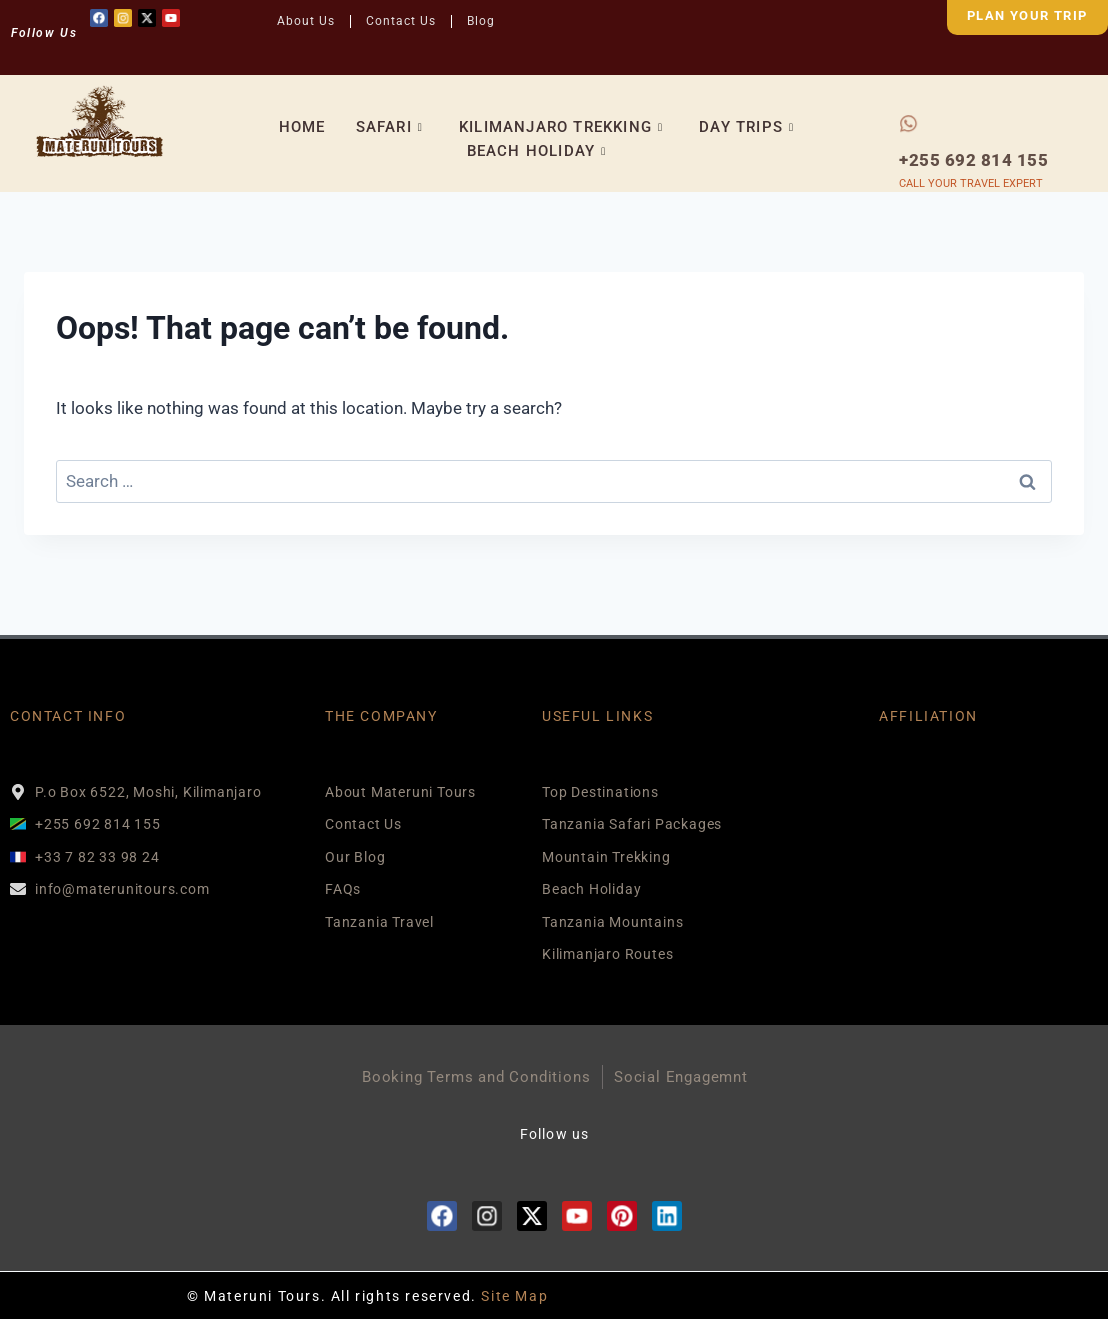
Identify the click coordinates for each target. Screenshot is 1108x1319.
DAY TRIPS (746, 127)
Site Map (514, 1296)
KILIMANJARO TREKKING (561, 127)
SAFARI (389, 127)
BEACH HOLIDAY (537, 151)
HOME (302, 127)
